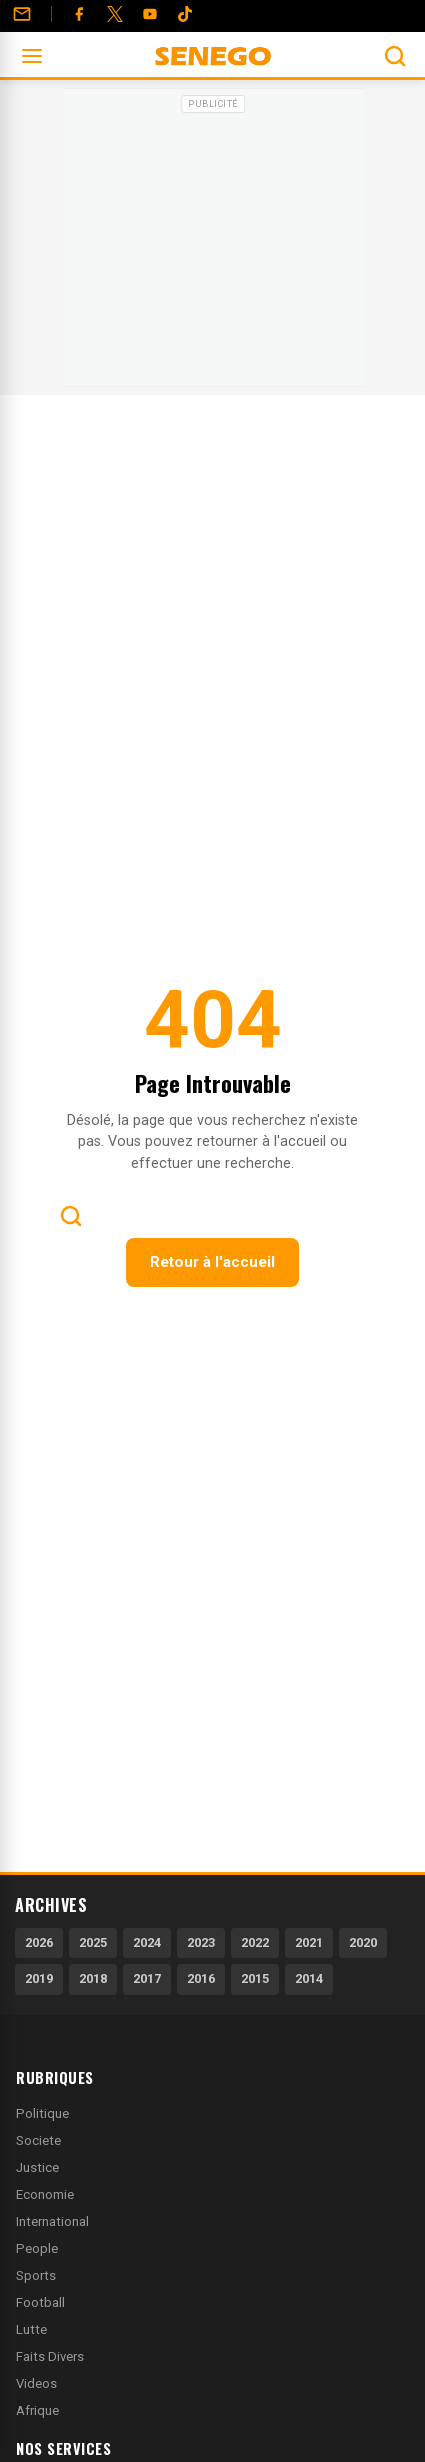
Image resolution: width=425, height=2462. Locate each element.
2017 (147, 1978)
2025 (93, 1942)
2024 (147, 1942)
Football (40, 2302)
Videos (36, 2383)
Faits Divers (50, 2356)
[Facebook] (79, 14)
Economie (45, 2194)
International (52, 2221)
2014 (309, 1978)
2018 (93, 1978)
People (37, 2248)
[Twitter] (115, 14)
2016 (201, 1978)
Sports (36, 2275)
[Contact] (22, 14)
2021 (309, 1942)
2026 (39, 1942)
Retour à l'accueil (212, 1262)
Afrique (37, 2410)
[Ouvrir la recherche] (395, 56)
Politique (42, 2113)
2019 (39, 1978)
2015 (255, 1978)
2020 (363, 1942)
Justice (37, 2167)
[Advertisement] (213, 244)
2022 (255, 1942)
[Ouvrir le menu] (32, 56)
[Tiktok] (185, 14)
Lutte (31, 2329)
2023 (201, 1942)
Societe (38, 2140)
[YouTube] (150, 14)
